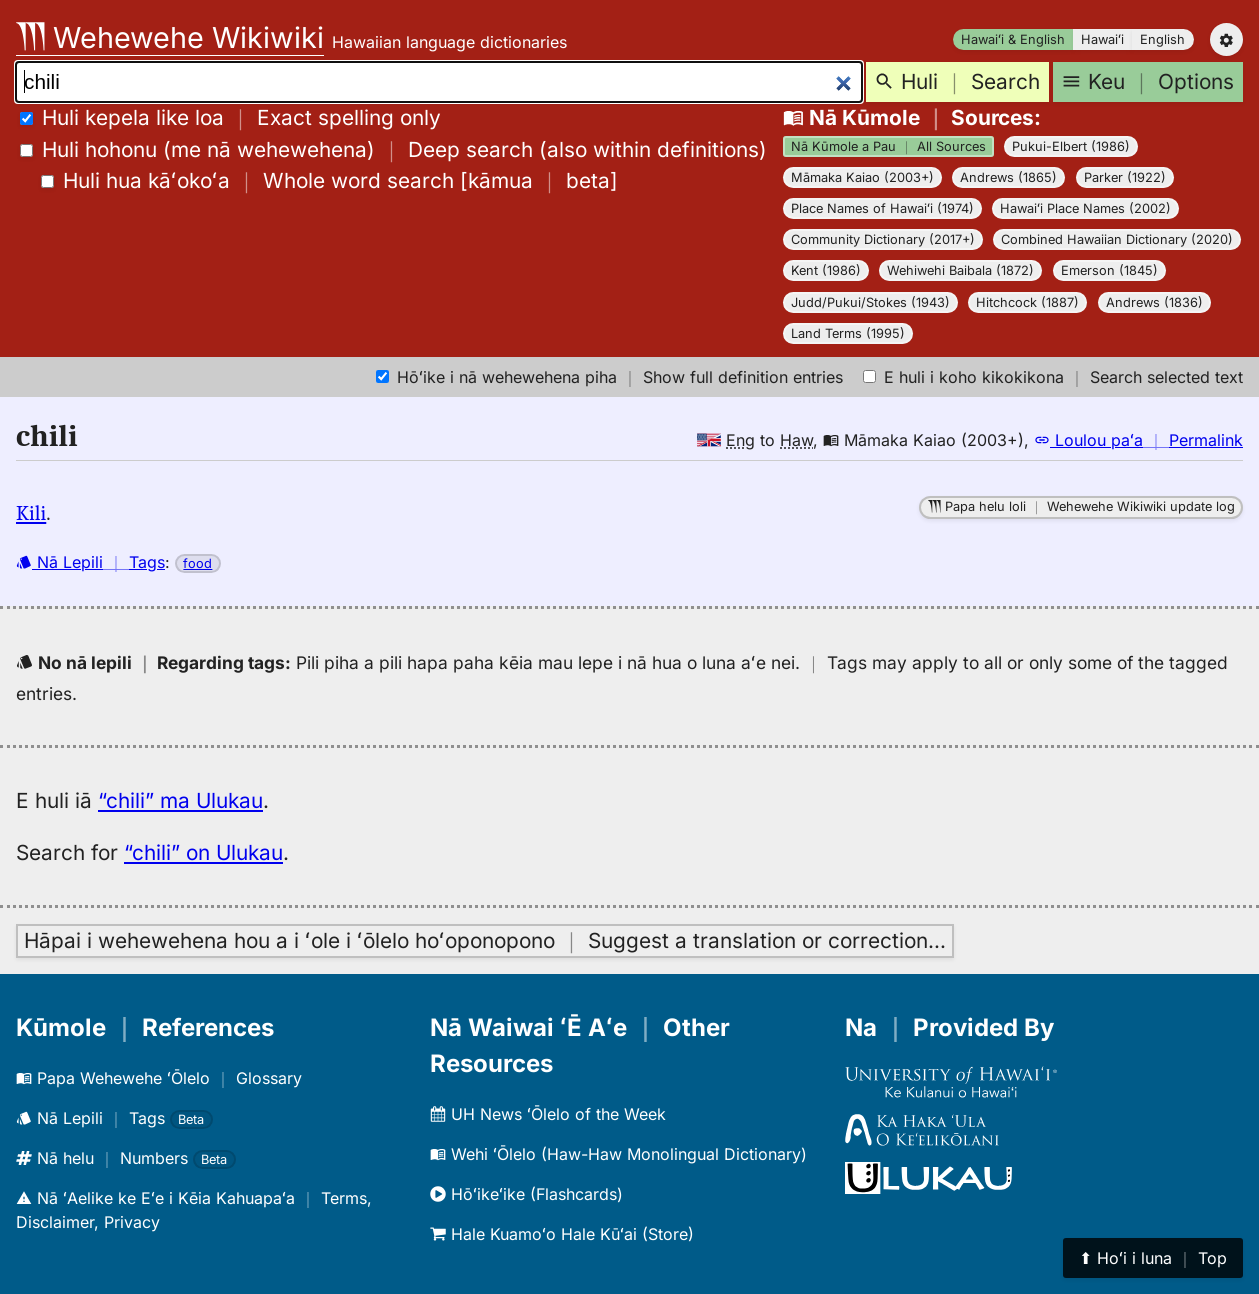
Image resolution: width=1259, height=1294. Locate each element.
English (1162, 39)
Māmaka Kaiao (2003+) (862, 177)
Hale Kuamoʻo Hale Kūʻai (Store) (562, 1234)
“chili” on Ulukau (203, 852)
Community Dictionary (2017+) (883, 239)
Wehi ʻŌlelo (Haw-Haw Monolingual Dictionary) (618, 1154)
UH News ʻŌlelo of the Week (548, 1114)
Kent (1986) (826, 270)
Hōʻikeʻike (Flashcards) (526, 1194)
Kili (31, 513)
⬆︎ (1153, 1258)
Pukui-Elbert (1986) (1071, 146)
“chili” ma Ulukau (180, 800)
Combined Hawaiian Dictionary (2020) (1117, 239)
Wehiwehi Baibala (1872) (960, 270)
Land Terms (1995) (848, 333)
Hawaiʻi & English (1013, 39)
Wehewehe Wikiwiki (170, 37)
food (197, 563)
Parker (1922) (1125, 177)
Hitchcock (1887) (1027, 302)
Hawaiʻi (1102, 39)
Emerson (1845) (1109, 270)
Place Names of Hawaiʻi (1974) (882, 208)
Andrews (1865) (1008, 177)
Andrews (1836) (1154, 302)
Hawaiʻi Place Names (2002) (1085, 208)
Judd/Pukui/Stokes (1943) (870, 302)
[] (329, 180)
